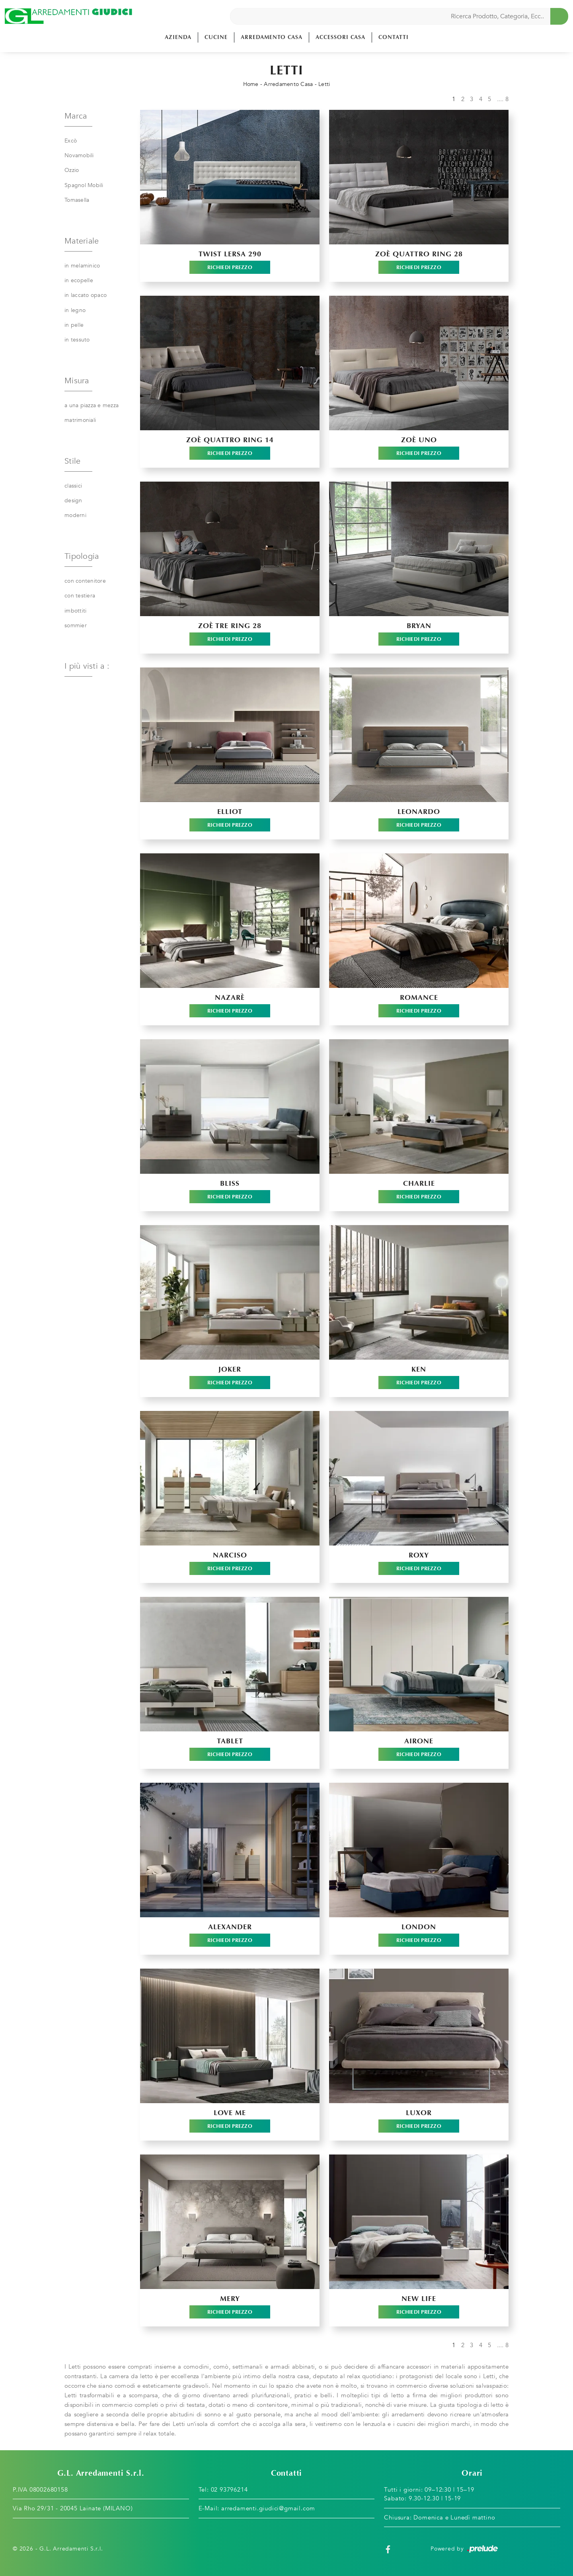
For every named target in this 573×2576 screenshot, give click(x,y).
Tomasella (76, 200)
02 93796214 (229, 2490)
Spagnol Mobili (83, 185)
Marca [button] (75, 116)
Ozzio (71, 170)
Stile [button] (72, 461)
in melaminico (82, 265)
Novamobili (79, 155)
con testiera (79, 595)
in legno (75, 310)
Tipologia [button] (81, 556)
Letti (324, 84)
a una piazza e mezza (91, 405)
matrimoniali (80, 420)
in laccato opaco (85, 295)
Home (251, 84)
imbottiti (75, 611)
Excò (70, 140)
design (73, 500)
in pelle (74, 325)
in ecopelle (78, 280)
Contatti (393, 37)
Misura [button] (76, 380)
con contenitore (85, 581)
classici (73, 486)
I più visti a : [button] (86, 666)
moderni (75, 515)
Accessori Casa (340, 37)
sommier (75, 625)
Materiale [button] (81, 241)
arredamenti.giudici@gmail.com (268, 2508)
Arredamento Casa (271, 37)
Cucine (216, 37)
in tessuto (77, 339)
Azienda (178, 37)
